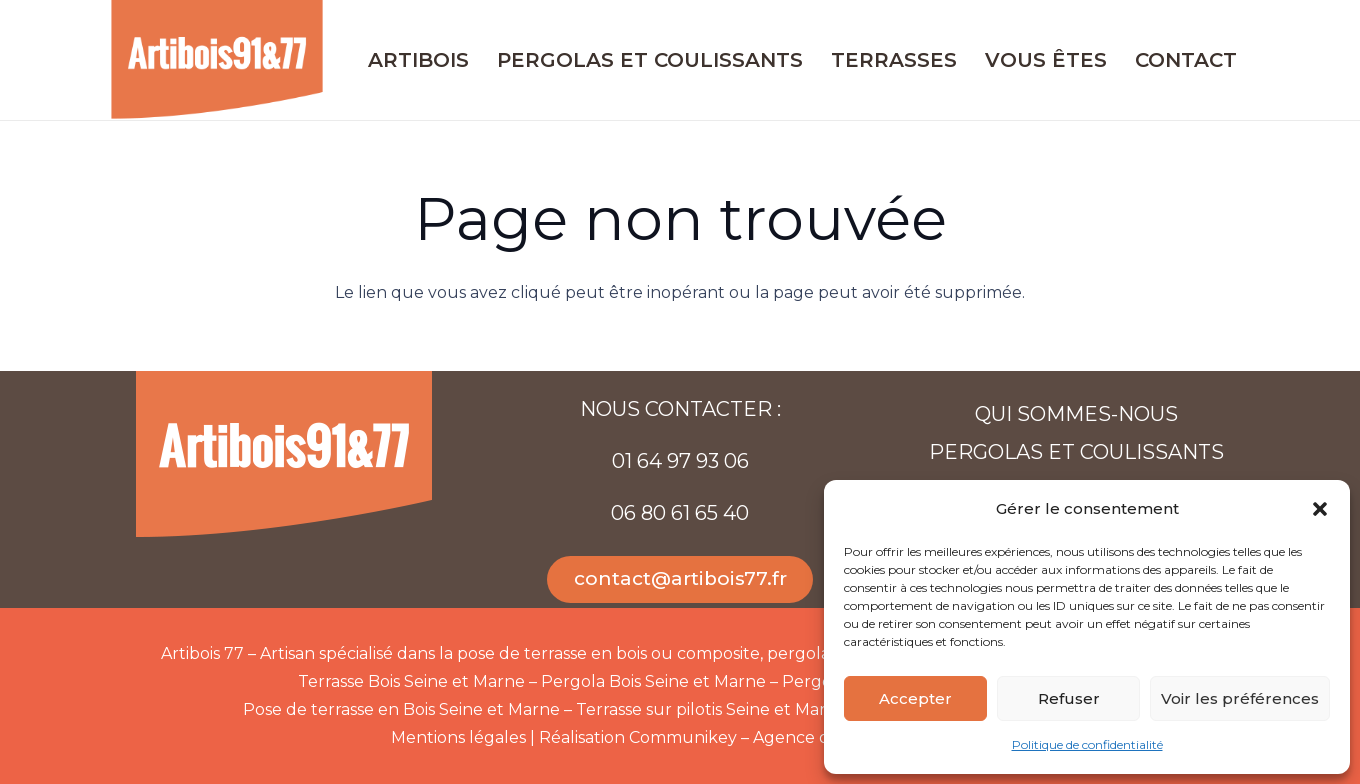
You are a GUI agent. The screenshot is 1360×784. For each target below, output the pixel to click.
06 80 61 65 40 (680, 513)
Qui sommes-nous (1076, 414)
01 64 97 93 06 (680, 461)
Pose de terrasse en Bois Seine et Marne (401, 709)
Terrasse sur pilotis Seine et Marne (711, 709)
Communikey (683, 737)
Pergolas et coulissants (1076, 452)
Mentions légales (458, 737)
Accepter (915, 698)
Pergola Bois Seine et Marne (653, 681)
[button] (1320, 509)
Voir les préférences (1240, 698)
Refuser (1069, 698)
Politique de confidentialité (1087, 744)
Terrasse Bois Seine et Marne (411, 681)
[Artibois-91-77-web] (217, 60)
